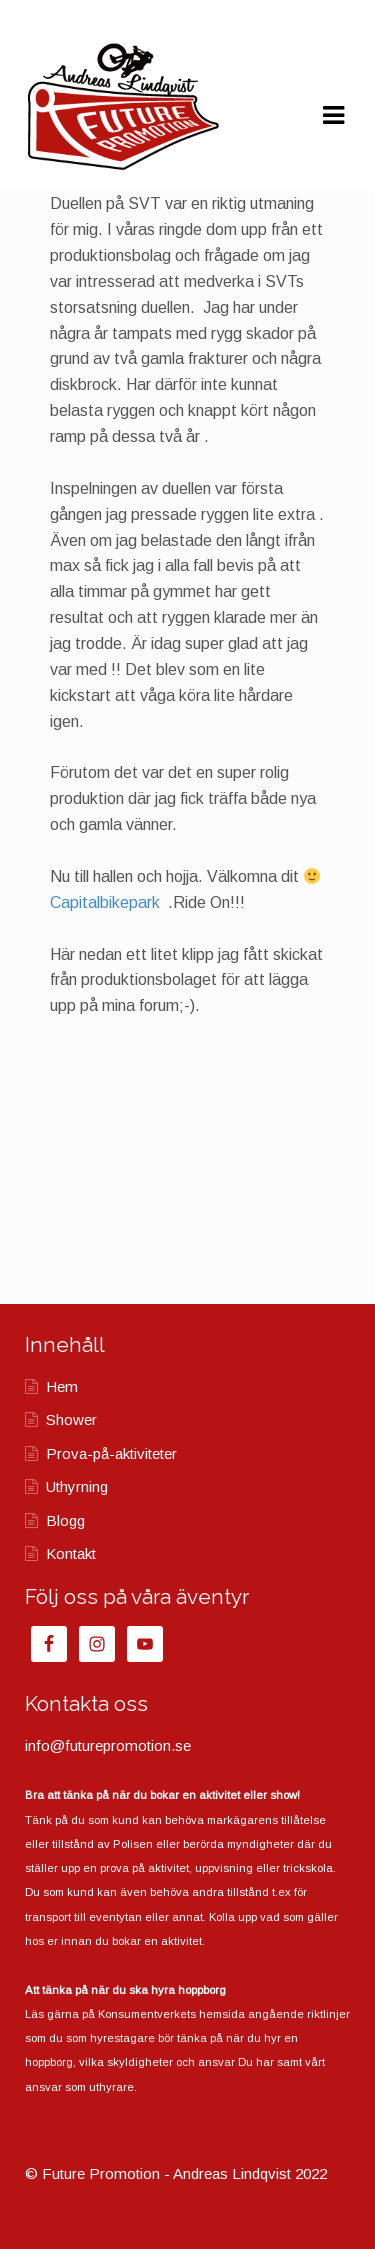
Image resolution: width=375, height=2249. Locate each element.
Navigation (333, 116)
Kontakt (71, 1553)
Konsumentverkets (147, 2014)
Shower (71, 1419)
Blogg (65, 1520)
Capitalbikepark (107, 902)
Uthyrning (77, 1486)
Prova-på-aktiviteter (111, 1453)
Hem (62, 1386)
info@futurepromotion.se (108, 1745)
